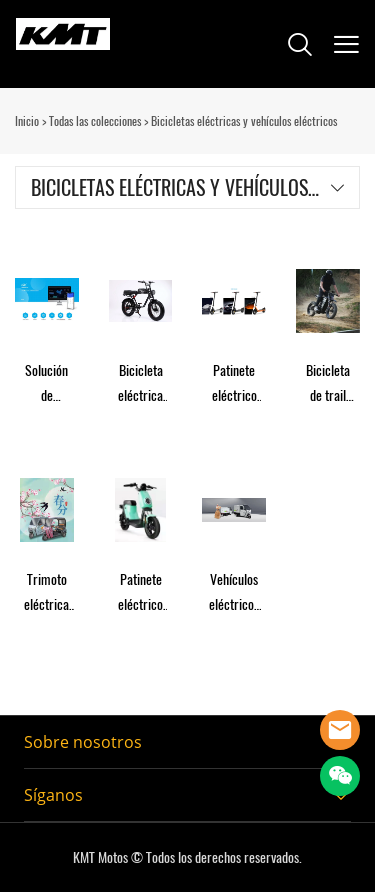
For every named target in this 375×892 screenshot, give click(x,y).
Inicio (27, 121)
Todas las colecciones (95, 121)
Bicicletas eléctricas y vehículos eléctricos (244, 121)
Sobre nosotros (83, 742)
